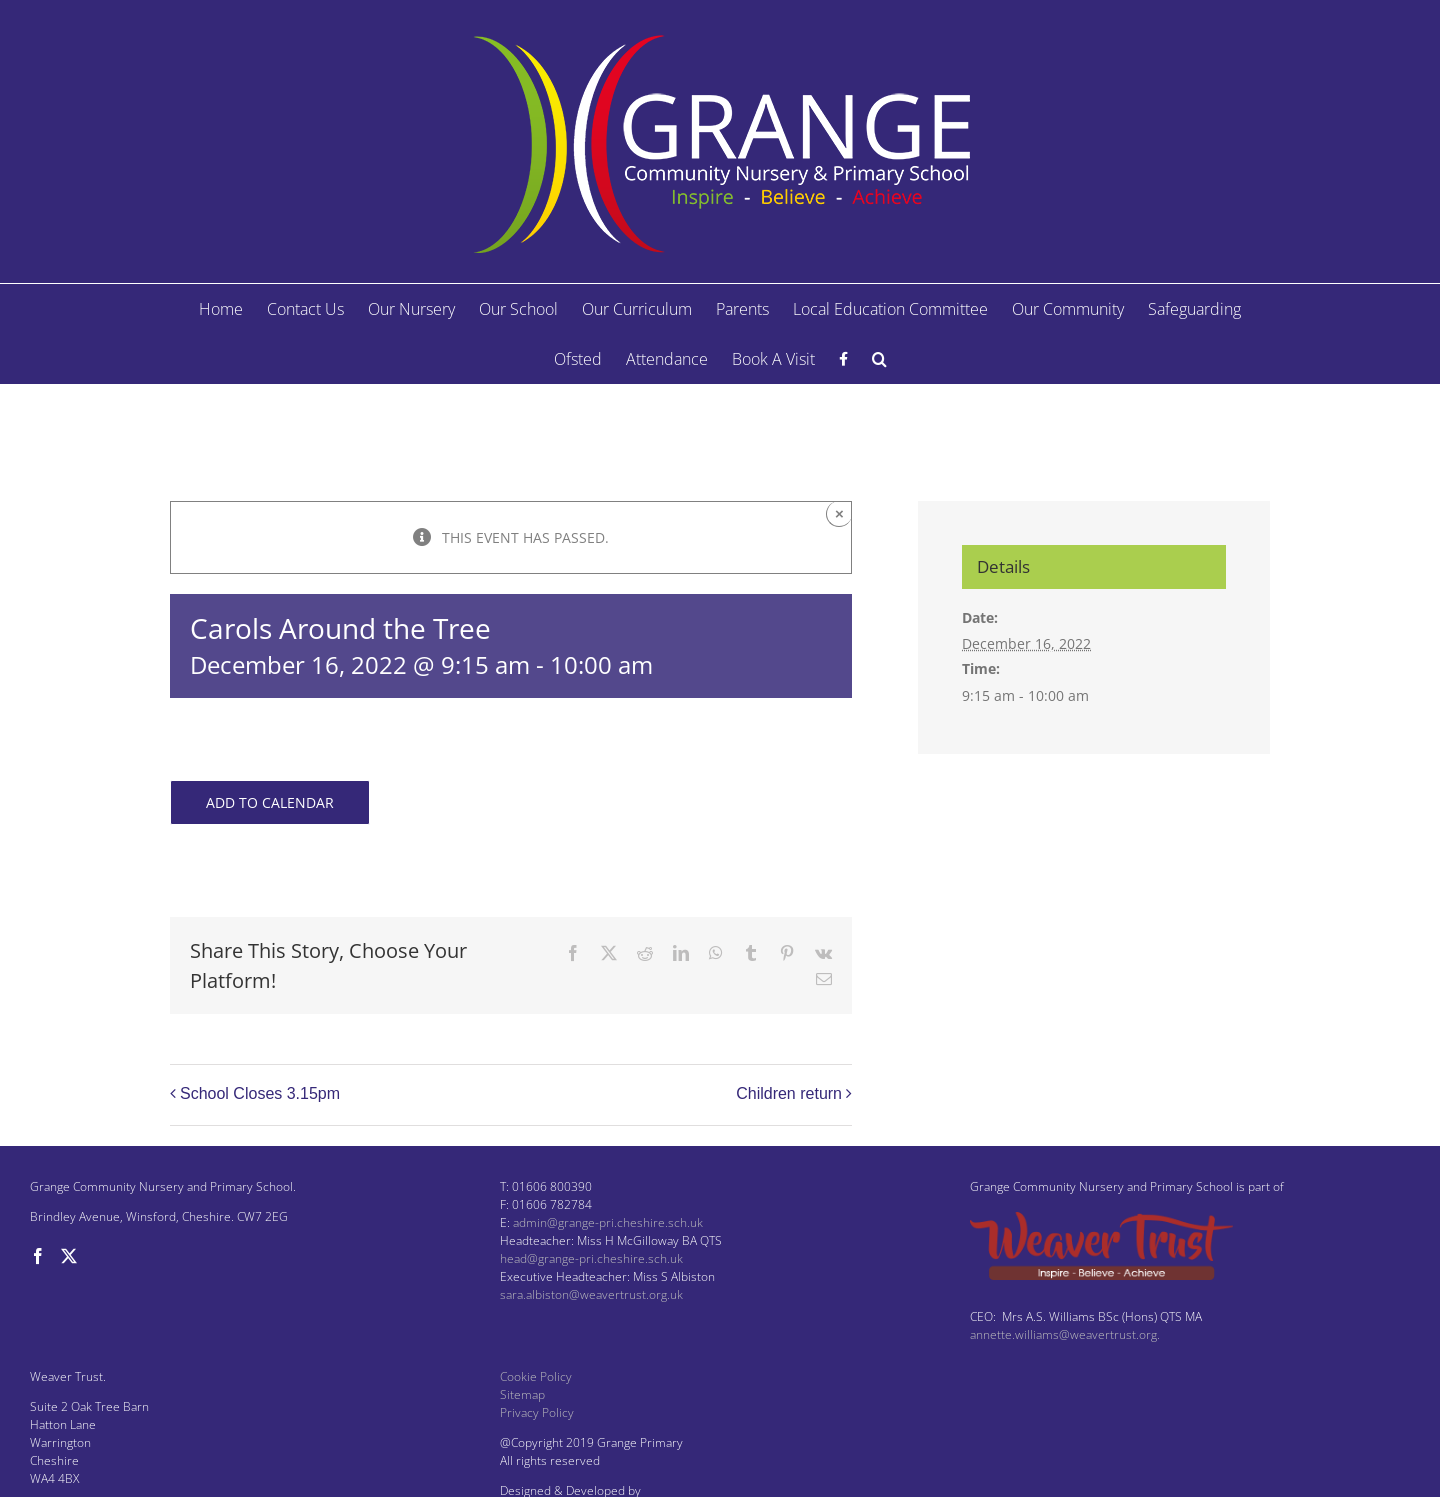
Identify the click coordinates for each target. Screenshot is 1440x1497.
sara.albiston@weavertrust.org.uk (591, 1294)
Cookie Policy (536, 1376)
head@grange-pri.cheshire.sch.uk (591, 1258)
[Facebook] (38, 1256)
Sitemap (522, 1394)
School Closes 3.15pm (260, 1093)
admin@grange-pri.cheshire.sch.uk (608, 1222)
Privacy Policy (537, 1412)
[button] (879, 359)
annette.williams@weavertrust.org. (1065, 1334)
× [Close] (839, 513)
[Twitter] (69, 1256)
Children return (789, 1093)
